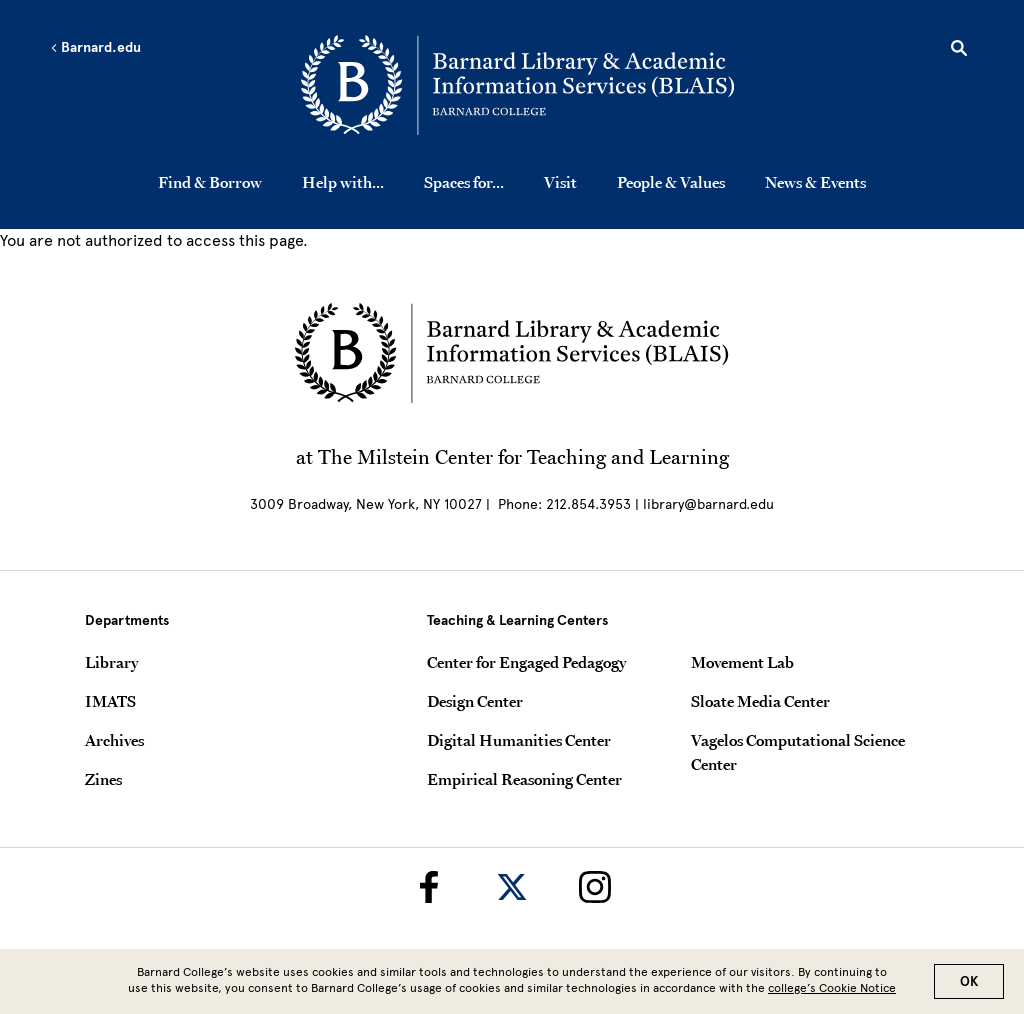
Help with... (343, 182)
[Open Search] (959, 51)
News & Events (815, 182)
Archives (114, 740)
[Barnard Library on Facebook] (429, 887)
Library (111, 662)
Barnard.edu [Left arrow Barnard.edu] (95, 48)
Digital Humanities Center (519, 740)
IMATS (110, 701)
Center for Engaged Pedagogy (526, 662)
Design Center (475, 701)
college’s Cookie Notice (832, 992)
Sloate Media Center (760, 701)
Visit (560, 182)
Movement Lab (742, 662)
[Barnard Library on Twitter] (512, 887)
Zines (103, 779)
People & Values (671, 182)
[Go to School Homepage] (517, 85)
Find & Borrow (210, 182)
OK (969, 985)
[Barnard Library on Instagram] (595, 887)
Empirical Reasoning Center (524, 779)
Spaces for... (464, 182)
